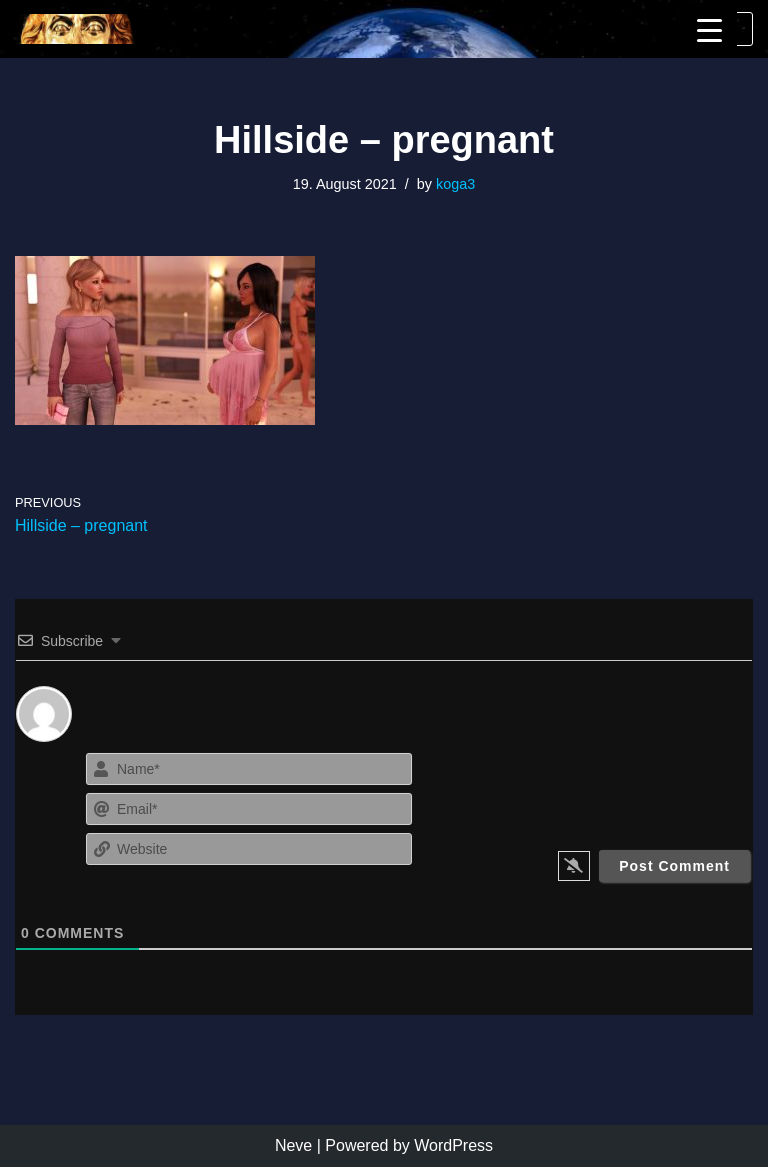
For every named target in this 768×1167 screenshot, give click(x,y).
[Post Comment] (674, 866)
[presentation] (630, 787)
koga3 (455, 184)
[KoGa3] (75, 29)
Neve (293, 1145)
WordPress (453, 1145)
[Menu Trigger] (709, 30)
